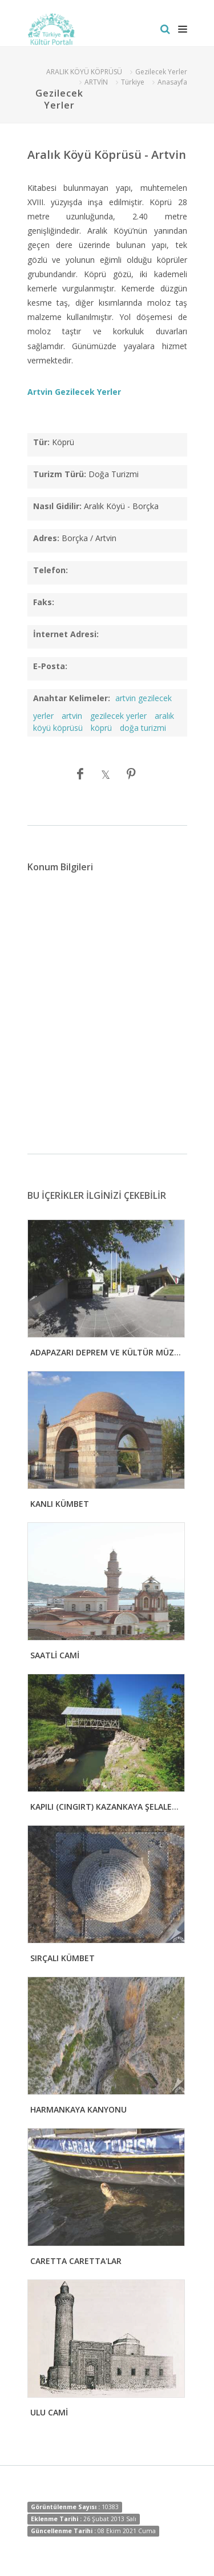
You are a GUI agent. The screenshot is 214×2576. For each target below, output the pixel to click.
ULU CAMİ (49, 2412)
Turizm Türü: (59, 474)
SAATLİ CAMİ (54, 1655)
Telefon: (50, 570)
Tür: (41, 442)
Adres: (46, 538)
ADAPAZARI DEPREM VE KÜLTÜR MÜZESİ (107, 1352)
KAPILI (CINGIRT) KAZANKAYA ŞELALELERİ (109, 1806)
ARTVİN (96, 82)
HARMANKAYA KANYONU (78, 2109)
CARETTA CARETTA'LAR (76, 2260)
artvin (72, 715)
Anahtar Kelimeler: (71, 698)
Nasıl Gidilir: (57, 506)
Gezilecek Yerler (161, 72)
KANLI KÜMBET (59, 1503)
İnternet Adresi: (66, 634)
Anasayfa (172, 82)
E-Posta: (50, 666)
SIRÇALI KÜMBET (62, 1958)
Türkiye (132, 82)
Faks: (43, 602)
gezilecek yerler (118, 715)
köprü (101, 727)
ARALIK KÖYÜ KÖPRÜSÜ (84, 72)
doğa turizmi (143, 727)
